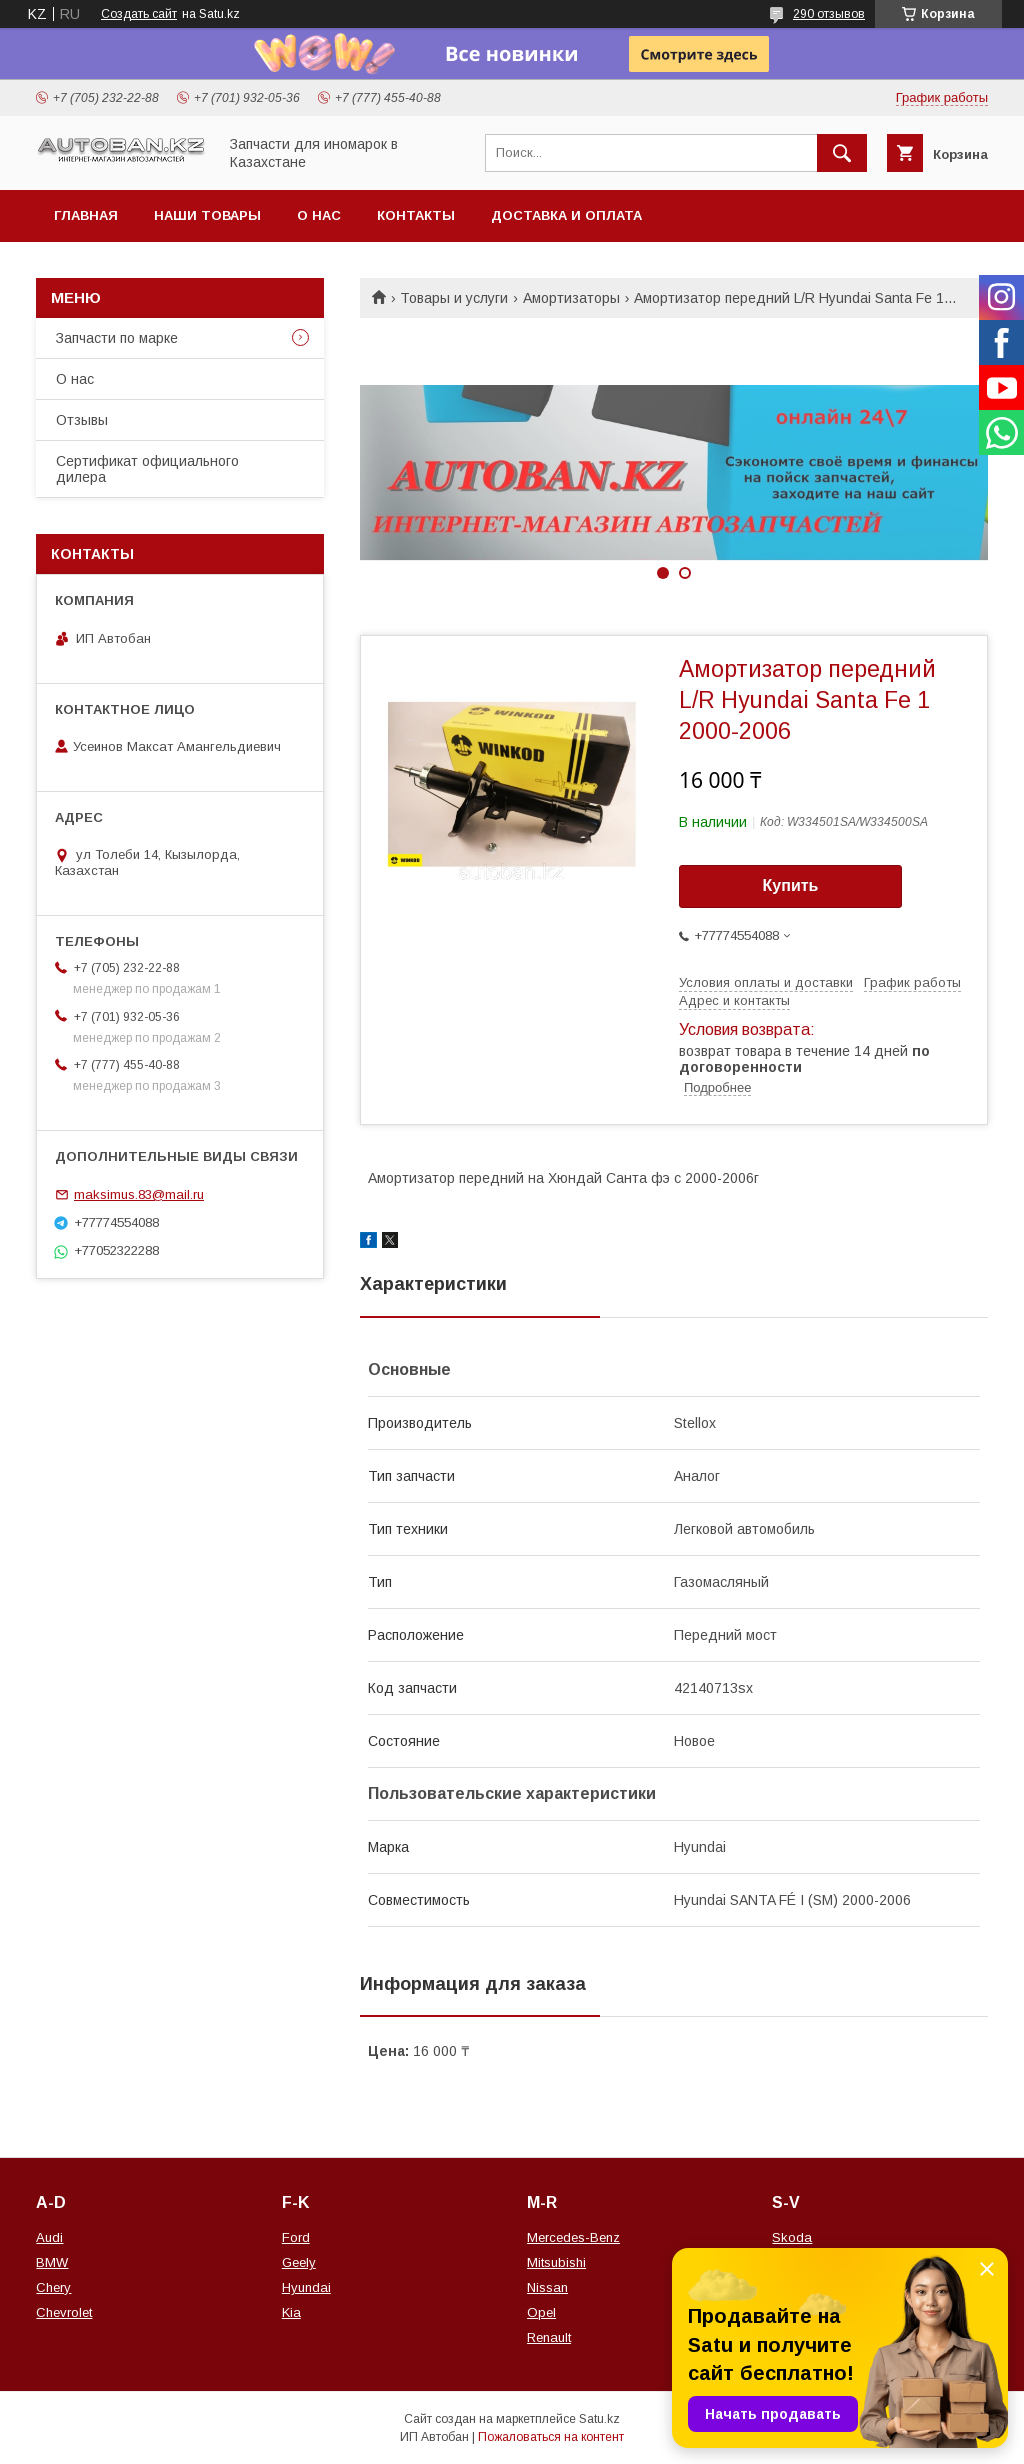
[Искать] (842, 153)
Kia (291, 2312)
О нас (319, 215)
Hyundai (306, 2287)
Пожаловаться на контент (551, 2437)
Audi (49, 2237)
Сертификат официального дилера (147, 469)
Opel (541, 2312)
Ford (296, 2237)
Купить (791, 885)
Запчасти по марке (117, 338)
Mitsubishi (556, 2262)
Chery (53, 2287)
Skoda (792, 2237)
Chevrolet (64, 2312)
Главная (86, 215)
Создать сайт (139, 14)
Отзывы (82, 420)
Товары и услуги (454, 298)
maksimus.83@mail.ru (139, 1194)
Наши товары (207, 215)
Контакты (416, 215)
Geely (299, 2262)
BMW (52, 2262)
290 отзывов (829, 14)
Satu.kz (599, 2419)
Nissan (547, 2287)
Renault (549, 2337)
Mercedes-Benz (573, 2237)
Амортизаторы (571, 298)
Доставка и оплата (566, 215)
